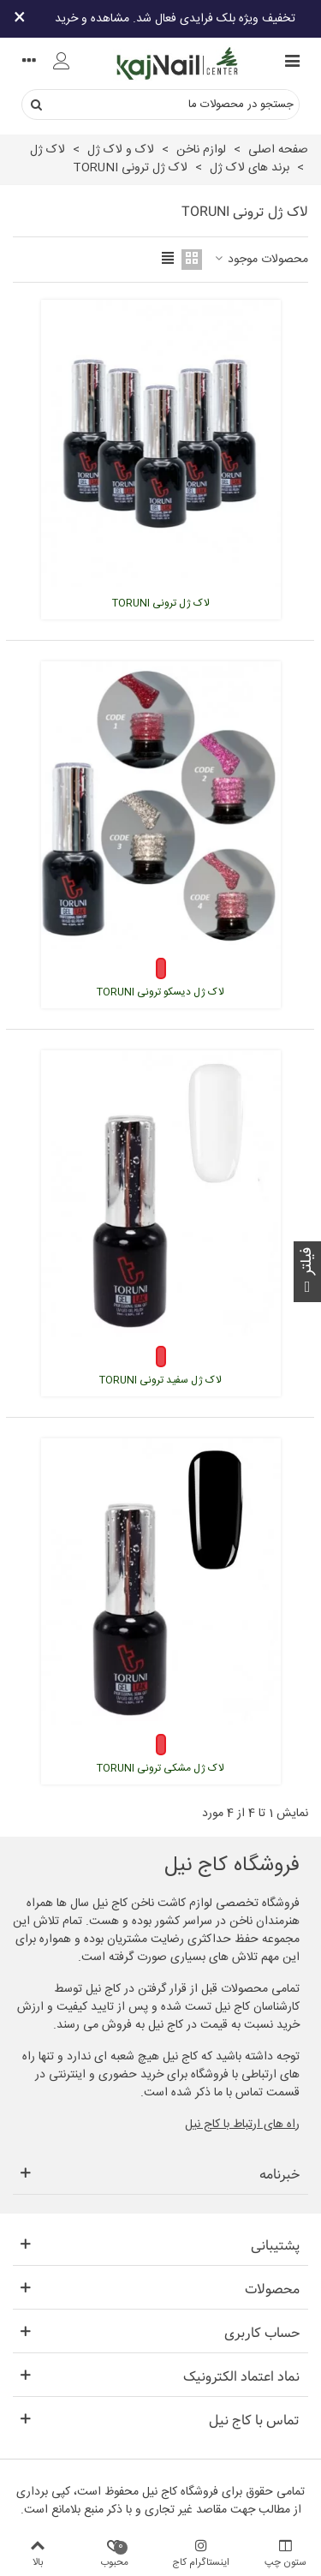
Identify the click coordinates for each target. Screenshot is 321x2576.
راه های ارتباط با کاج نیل (242, 2124)
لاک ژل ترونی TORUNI (161, 603)
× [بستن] (20, 18)
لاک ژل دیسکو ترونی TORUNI (160, 992)
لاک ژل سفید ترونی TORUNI (160, 1380)
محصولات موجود (260, 260)
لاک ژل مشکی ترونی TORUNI (160, 1768)
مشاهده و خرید (92, 19)
